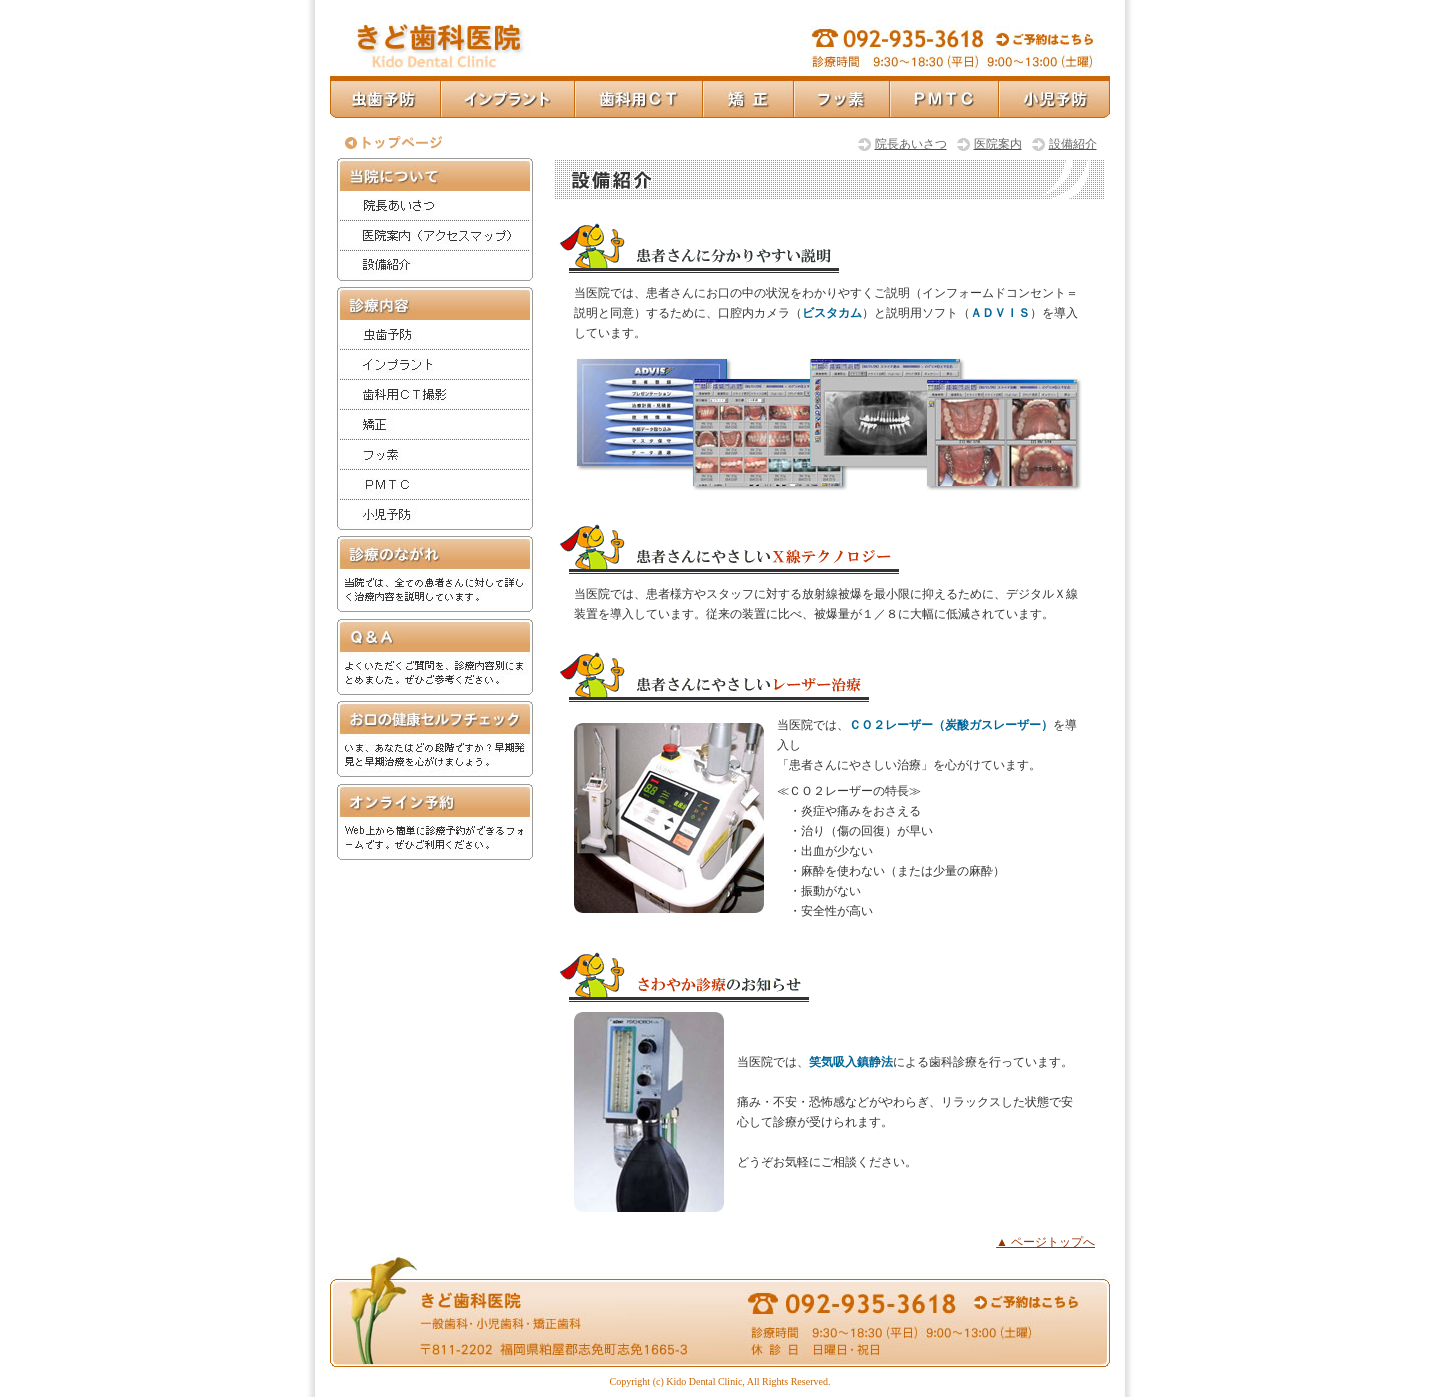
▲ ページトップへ (1045, 1242)
